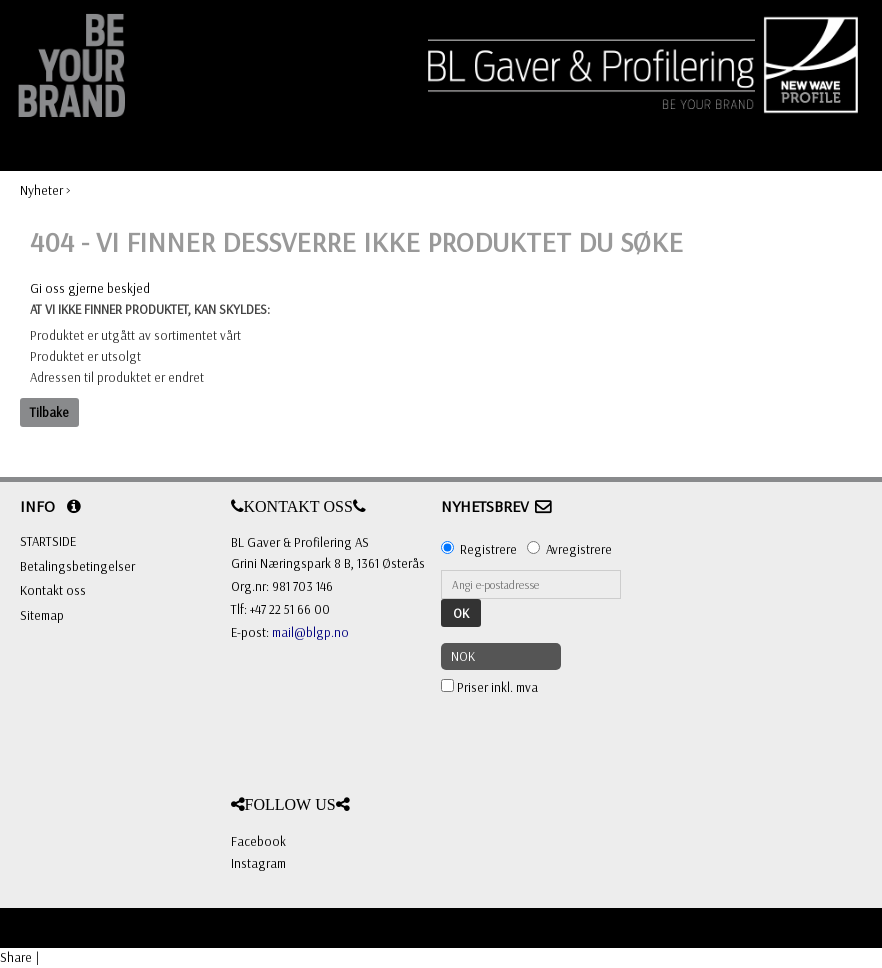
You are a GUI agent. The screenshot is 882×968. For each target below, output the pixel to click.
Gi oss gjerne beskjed (90, 288)
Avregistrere (579, 549)
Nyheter (41, 190)
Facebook (258, 841)
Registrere (488, 549)
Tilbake (49, 412)
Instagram (258, 863)
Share (16, 957)
